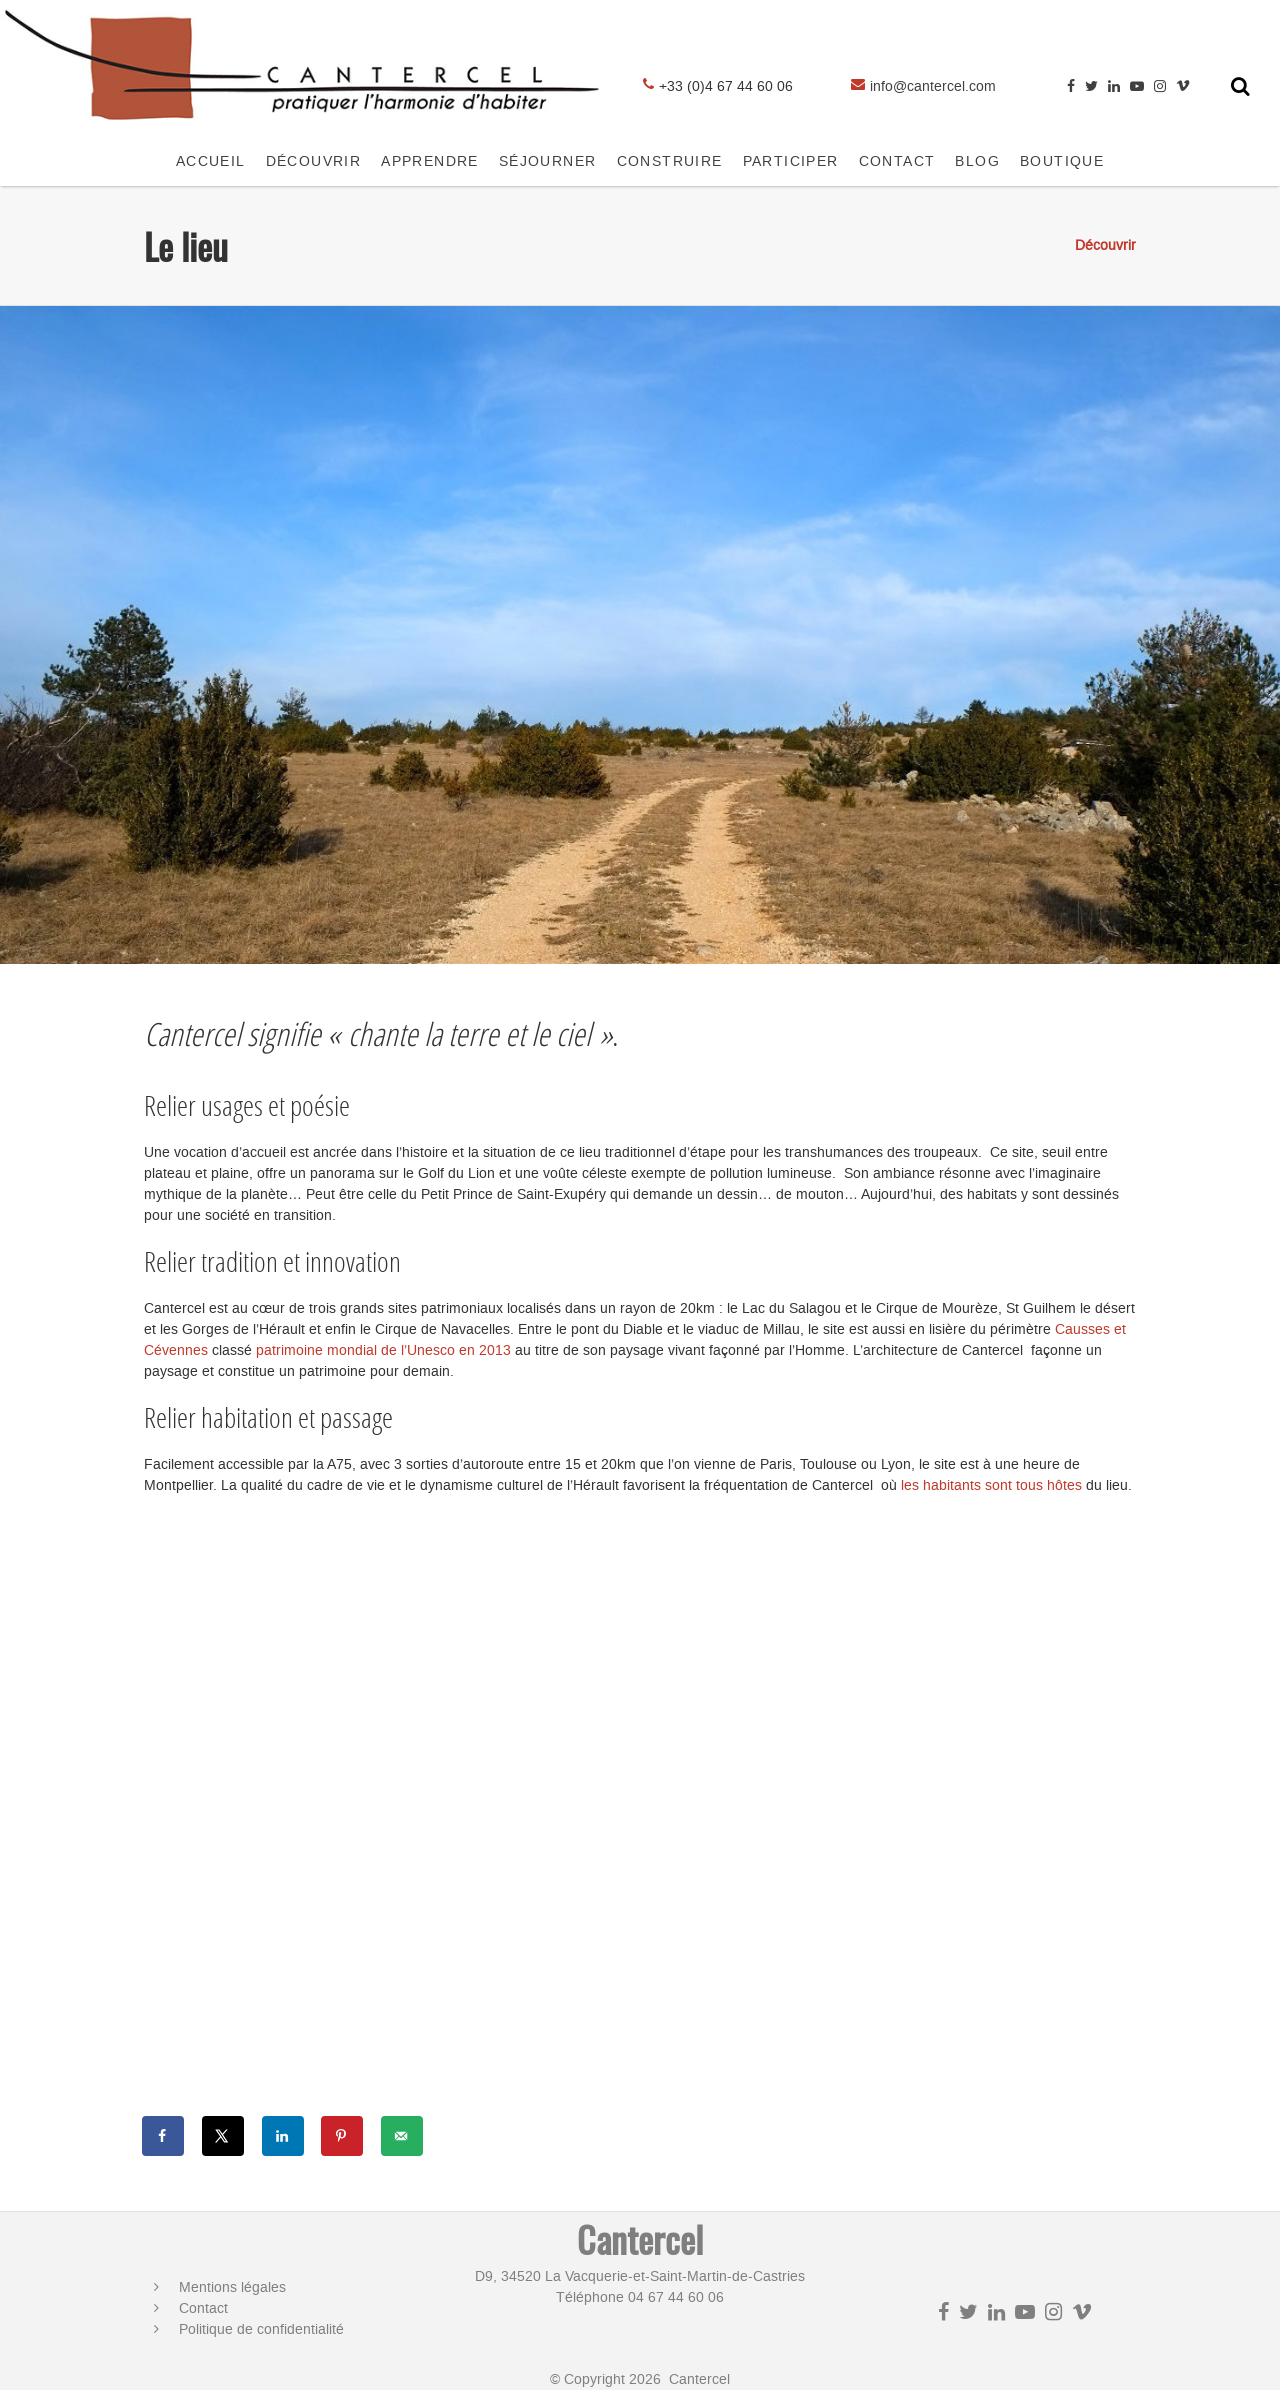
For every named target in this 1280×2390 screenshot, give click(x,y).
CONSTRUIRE (670, 161)
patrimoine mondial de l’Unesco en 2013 (383, 1350)
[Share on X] (224, 2136)
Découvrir (314, 161)
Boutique (1062, 161)
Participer (791, 161)
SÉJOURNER (548, 161)
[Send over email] (403, 2136)
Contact (203, 2308)
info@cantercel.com (933, 86)
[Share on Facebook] (164, 2136)
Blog (977, 161)
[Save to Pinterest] (343, 2136)
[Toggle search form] (1240, 86)
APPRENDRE (430, 161)
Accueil (211, 161)
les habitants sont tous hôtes (993, 1485)
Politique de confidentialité (261, 2329)
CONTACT (897, 161)
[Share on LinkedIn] (284, 2136)
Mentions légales (232, 2287)
